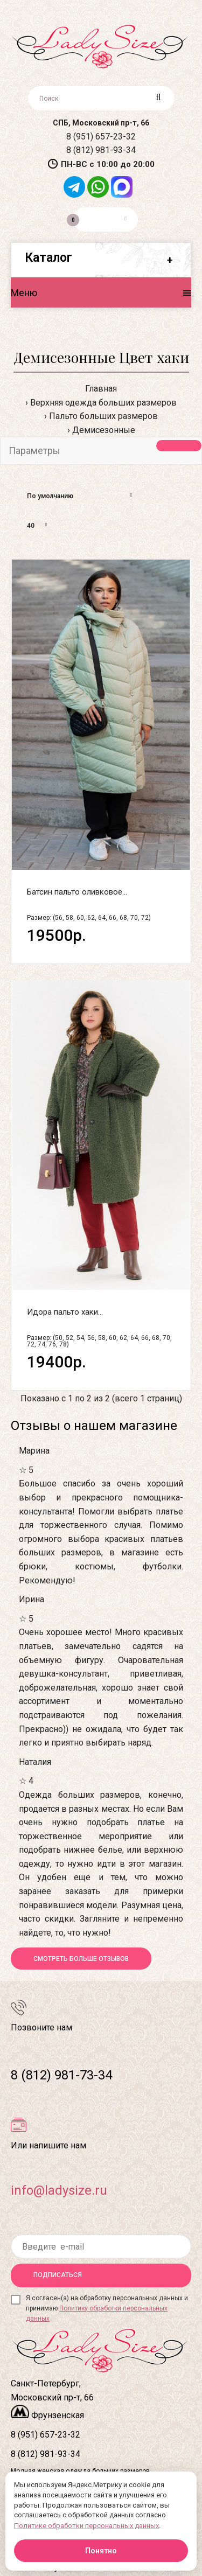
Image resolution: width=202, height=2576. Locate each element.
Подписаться (57, 2275)
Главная (101, 388)
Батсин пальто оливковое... (77, 892)
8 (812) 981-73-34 (61, 2075)
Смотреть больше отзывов (81, 1959)
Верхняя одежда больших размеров (103, 402)
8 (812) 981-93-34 (101, 150)
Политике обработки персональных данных (86, 2526)
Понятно (101, 2550)
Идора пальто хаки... (65, 1312)
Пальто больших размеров (103, 416)
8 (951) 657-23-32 (101, 136)
